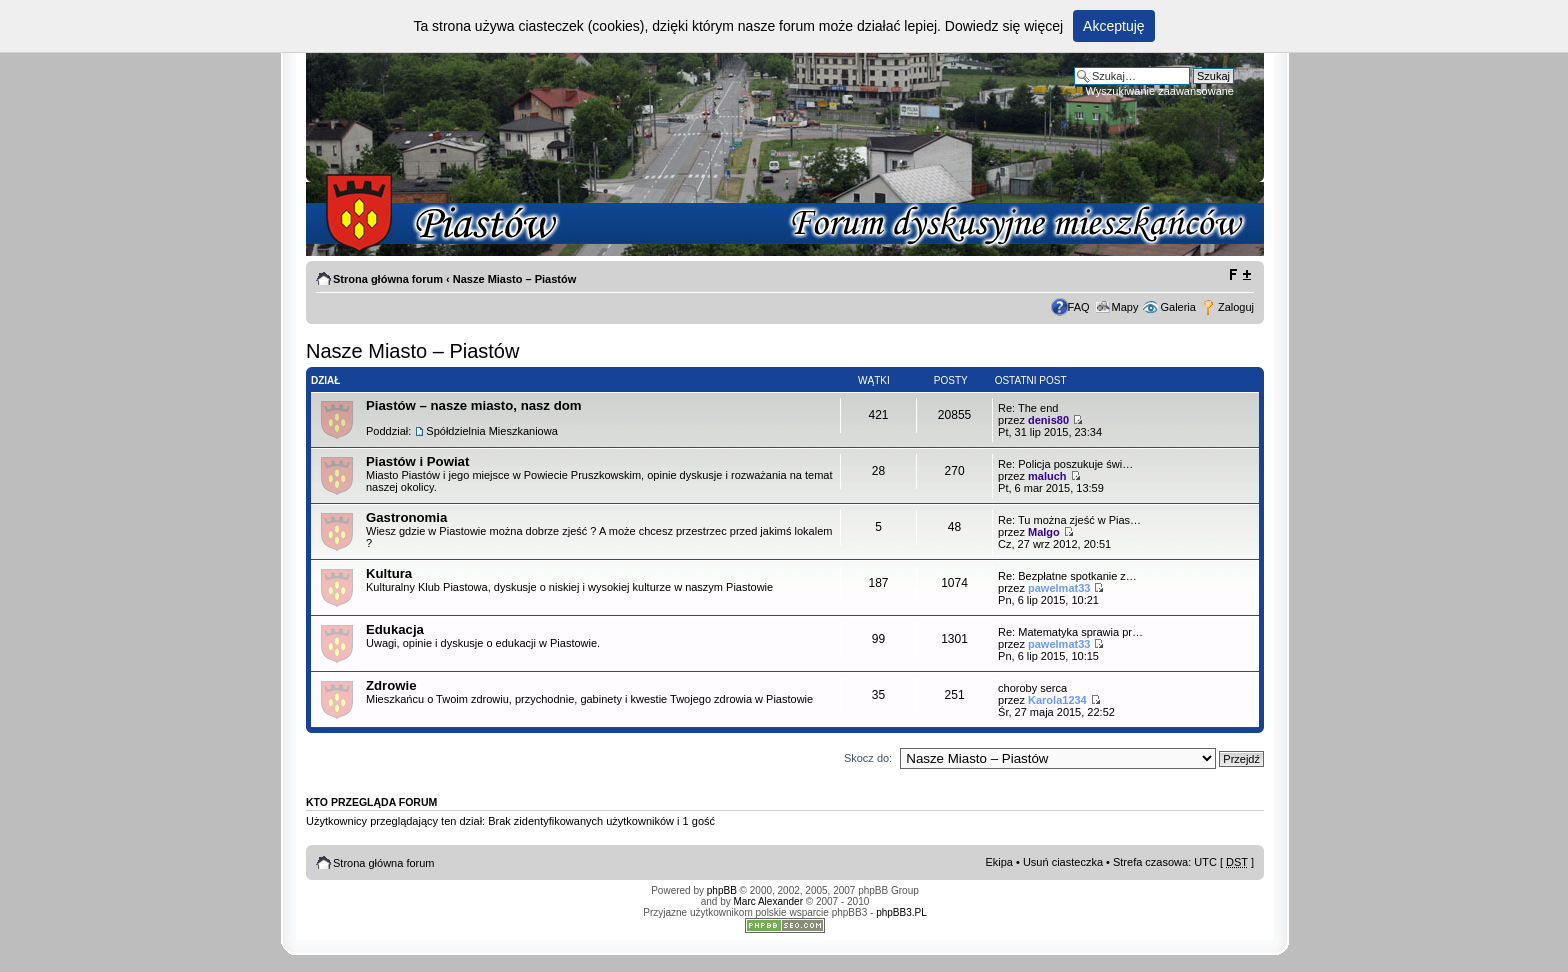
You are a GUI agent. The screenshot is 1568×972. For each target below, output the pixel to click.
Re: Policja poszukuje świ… (1065, 464)
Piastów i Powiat (417, 461)
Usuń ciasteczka (1063, 862)
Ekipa (999, 862)
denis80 (1048, 420)
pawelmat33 (1059, 588)
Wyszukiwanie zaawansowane (1160, 91)
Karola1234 (1057, 700)
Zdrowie (391, 685)
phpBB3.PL (901, 912)
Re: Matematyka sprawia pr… (1070, 632)
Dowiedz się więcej (1004, 26)
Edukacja (395, 629)
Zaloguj (1236, 307)
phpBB (722, 890)
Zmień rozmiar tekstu (1239, 275)
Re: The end (1028, 408)
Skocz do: (868, 758)
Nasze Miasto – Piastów (515, 279)
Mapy (1125, 307)
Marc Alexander (768, 901)
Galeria (1177, 307)
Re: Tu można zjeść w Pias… (1069, 520)
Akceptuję (1113, 26)
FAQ (1079, 307)
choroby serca (1032, 688)
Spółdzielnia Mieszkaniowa (491, 431)
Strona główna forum (388, 279)
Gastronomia (406, 517)
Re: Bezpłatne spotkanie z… (1067, 576)
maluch (1047, 476)
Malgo (1044, 532)
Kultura (389, 573)
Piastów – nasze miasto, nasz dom (473, 405)
